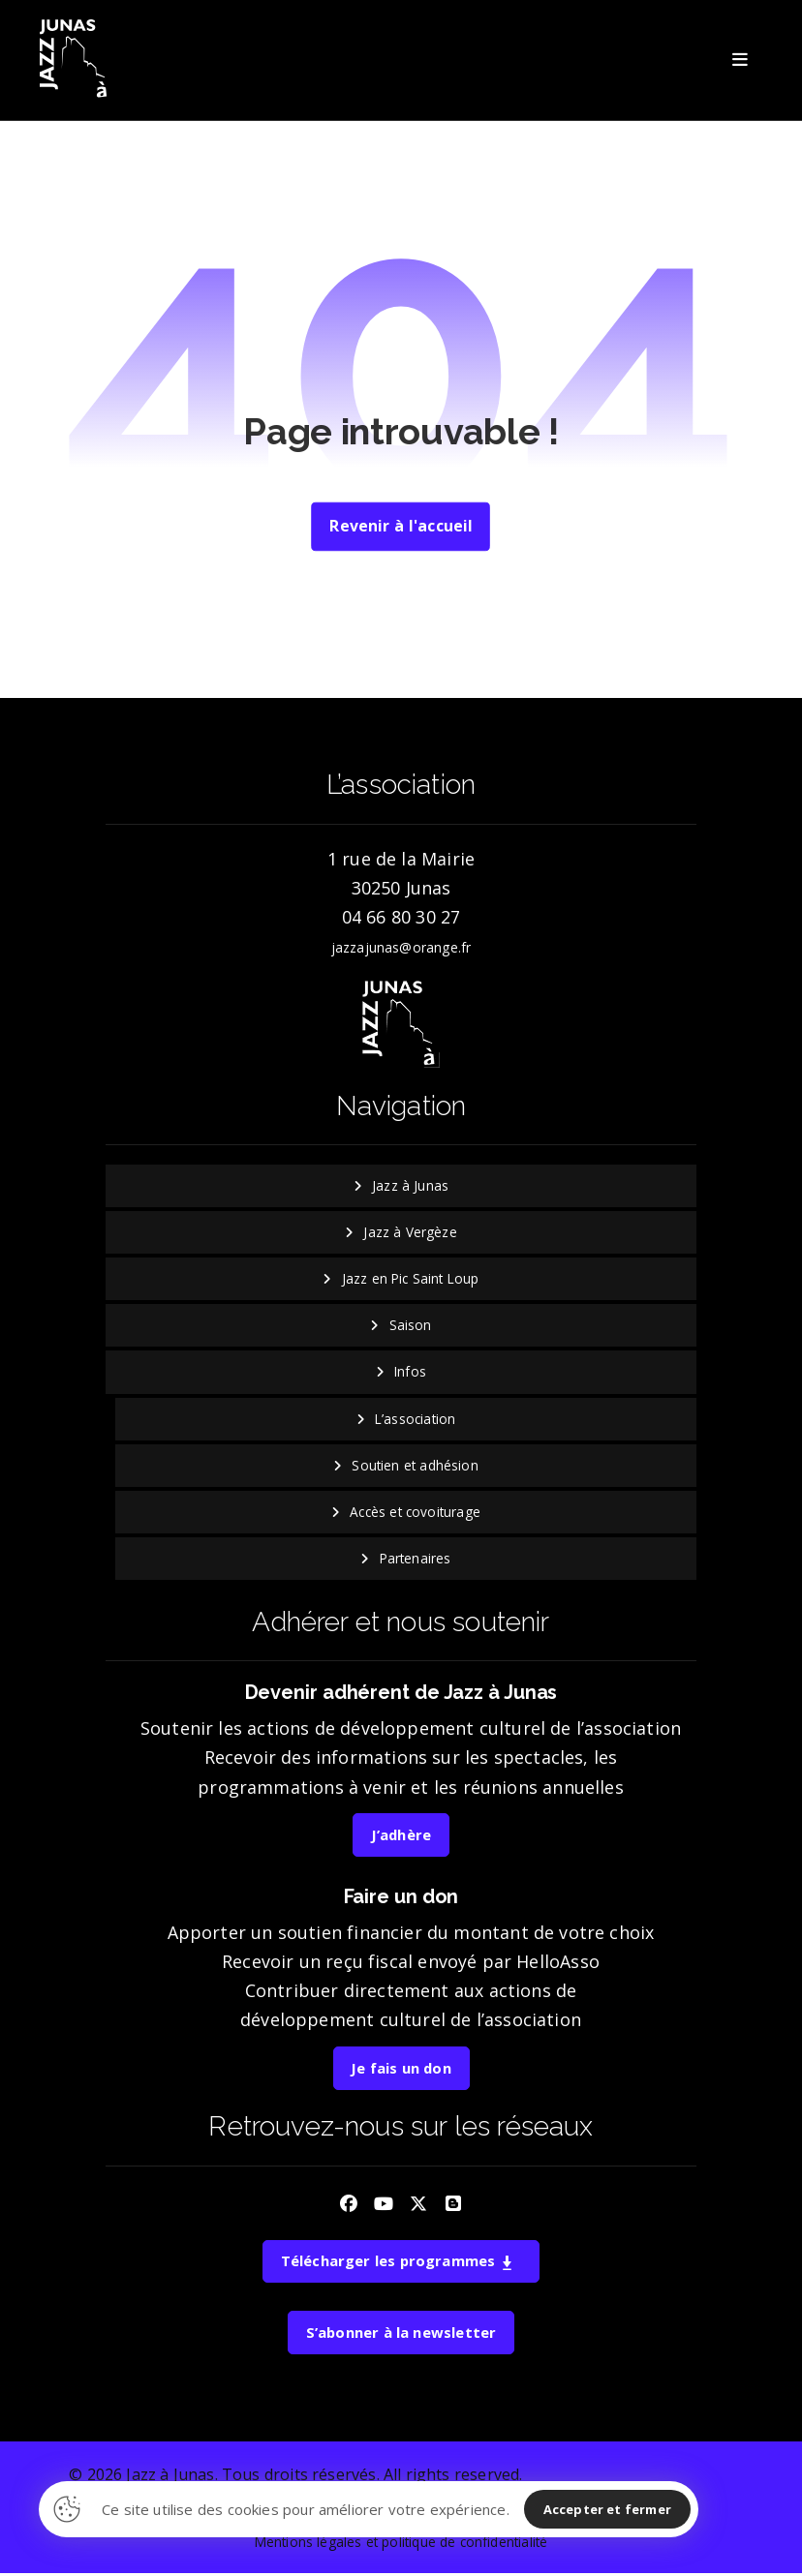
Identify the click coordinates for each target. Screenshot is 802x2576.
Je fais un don (401, 2070)
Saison (410, 1327)
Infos (410, 1373)
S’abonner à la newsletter (401, 2335)
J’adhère (401, 1837)
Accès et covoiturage (415, 1513)
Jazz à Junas (410, 1187)
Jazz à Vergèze (410, 1234)
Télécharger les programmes (397, 2263)
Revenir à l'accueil (400, 527)
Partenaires (415, 1560)
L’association (415, 1420)
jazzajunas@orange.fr (401, 949)
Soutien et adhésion (415, 1467)
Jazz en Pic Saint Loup (410, 1280)
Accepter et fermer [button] (607, 2509)
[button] (741, 60)
